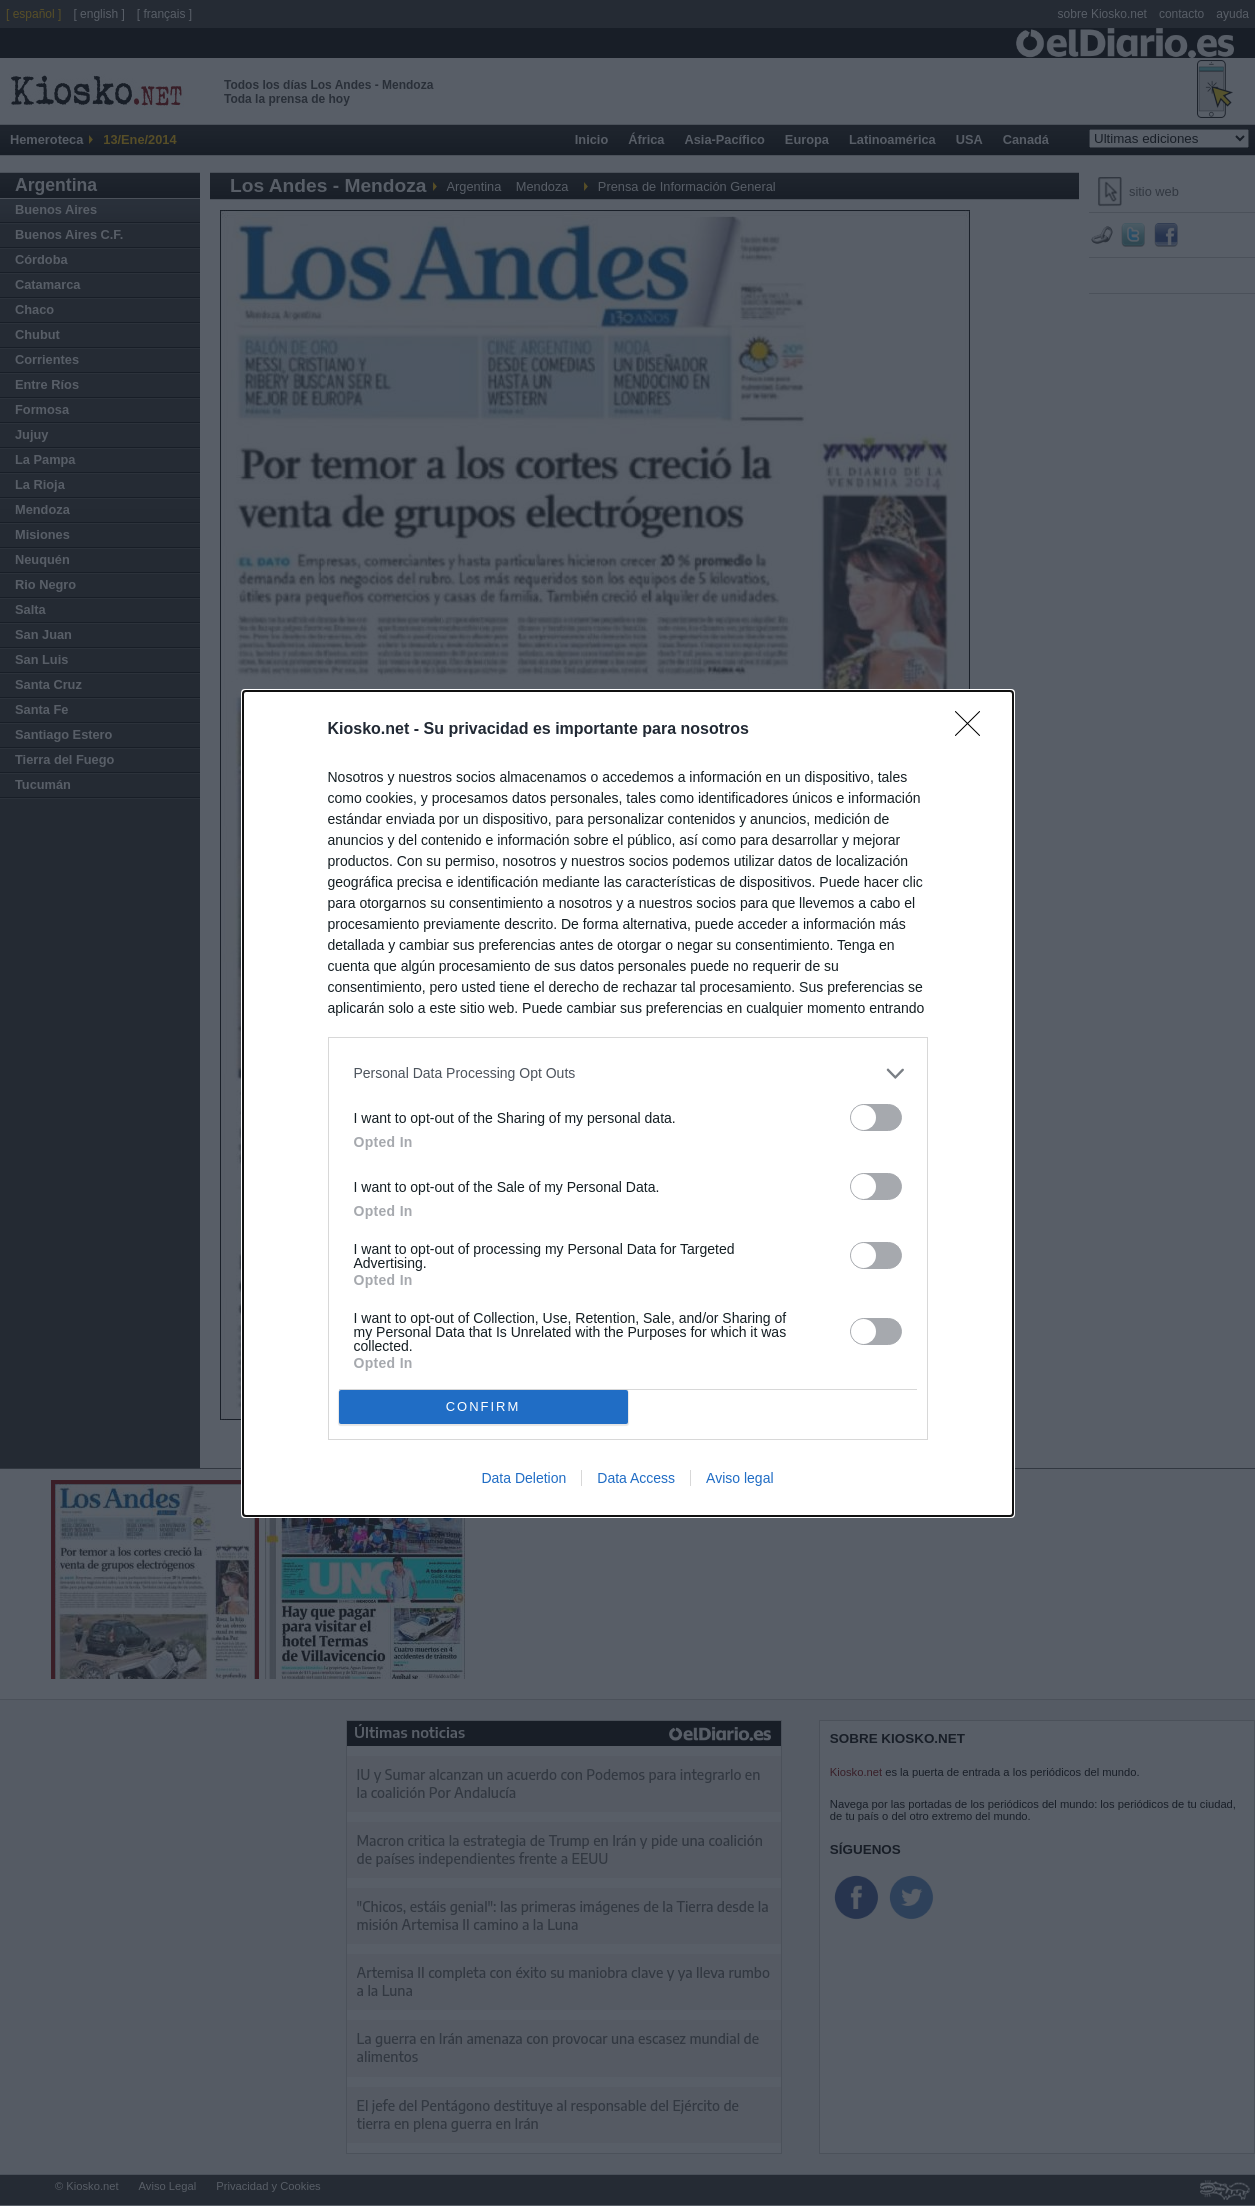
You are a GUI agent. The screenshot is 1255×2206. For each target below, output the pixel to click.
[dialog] (628, 1103)
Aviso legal (739, 1478)
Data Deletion (523, 1478)
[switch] (876, 1117)
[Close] (974, 730)
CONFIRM (483, 1406)
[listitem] (628, 1073)
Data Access (636, 1478)
